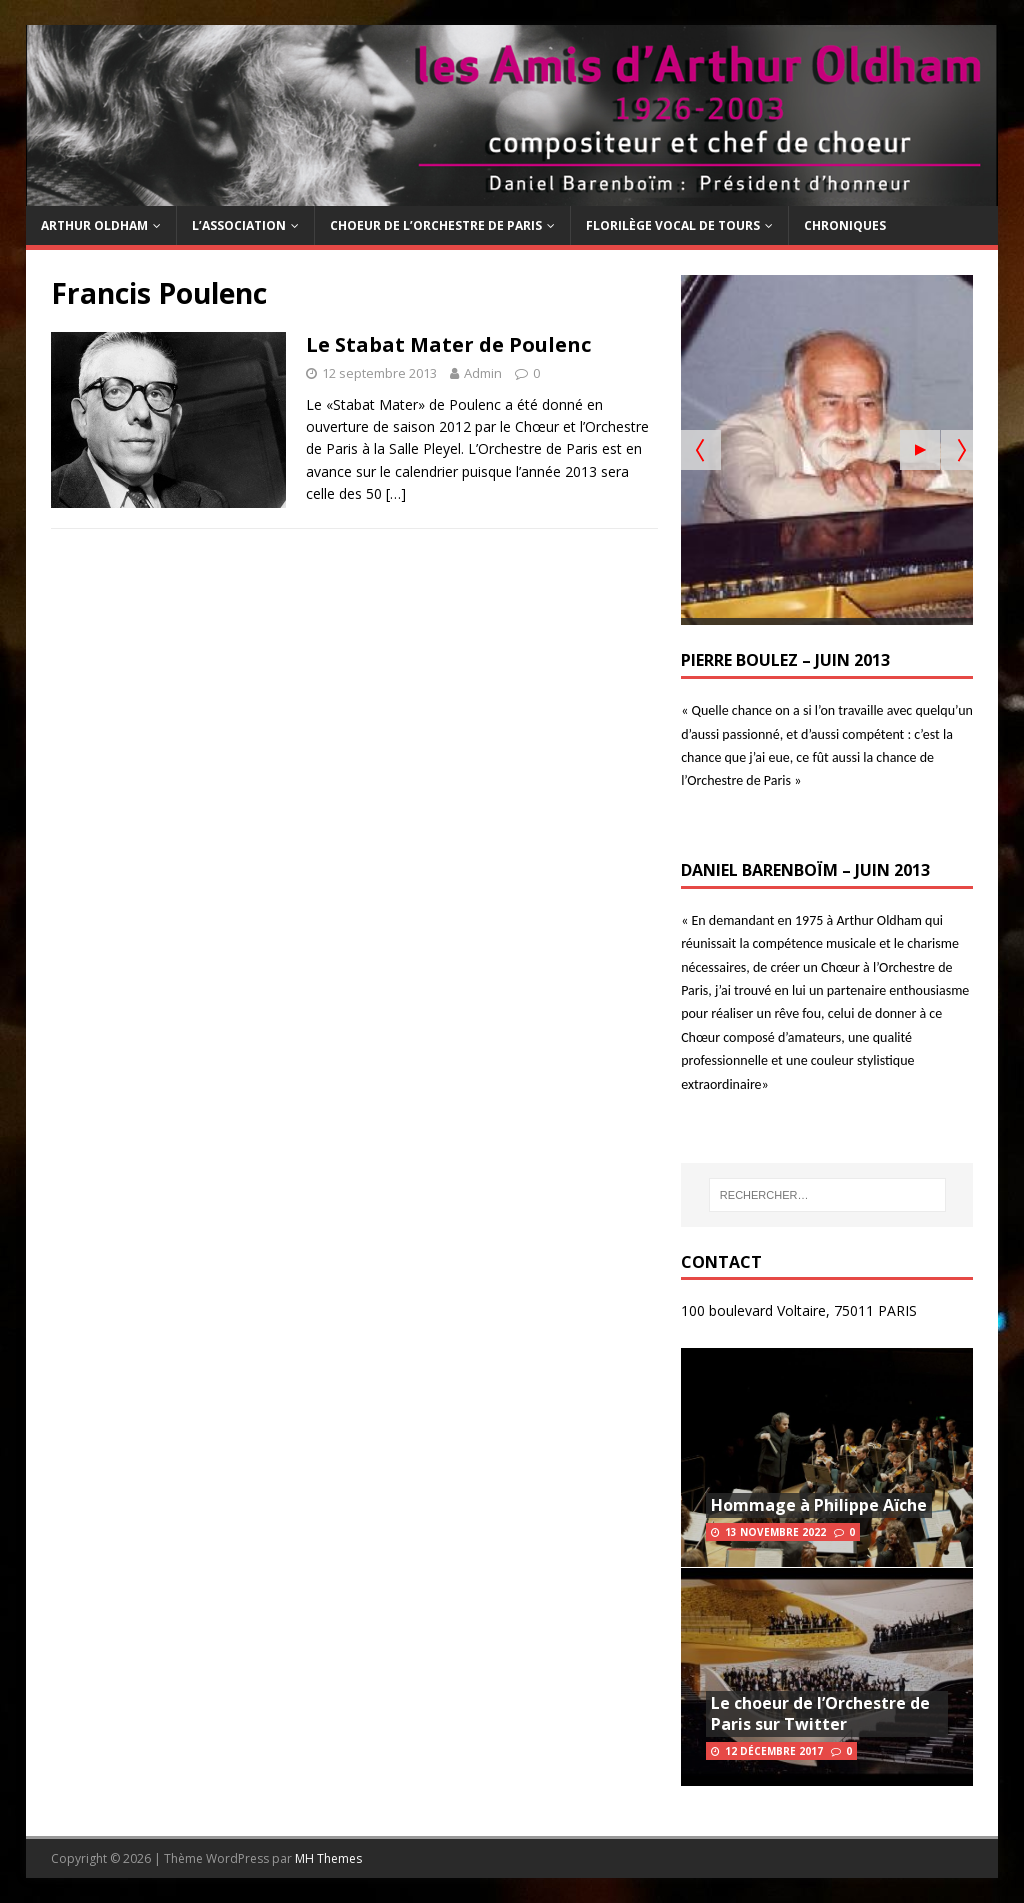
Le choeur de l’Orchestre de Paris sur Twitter (820, 1713)
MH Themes (328, 1858)
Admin (483, 373)
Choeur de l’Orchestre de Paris (436, 225)
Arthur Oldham (94, 225)
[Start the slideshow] (920, 450)
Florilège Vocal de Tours (673, 225)
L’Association (239, 225)
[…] (396, 493)
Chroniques (845, 225)
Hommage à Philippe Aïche (819, 1505)
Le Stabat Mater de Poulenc (448, 344)
